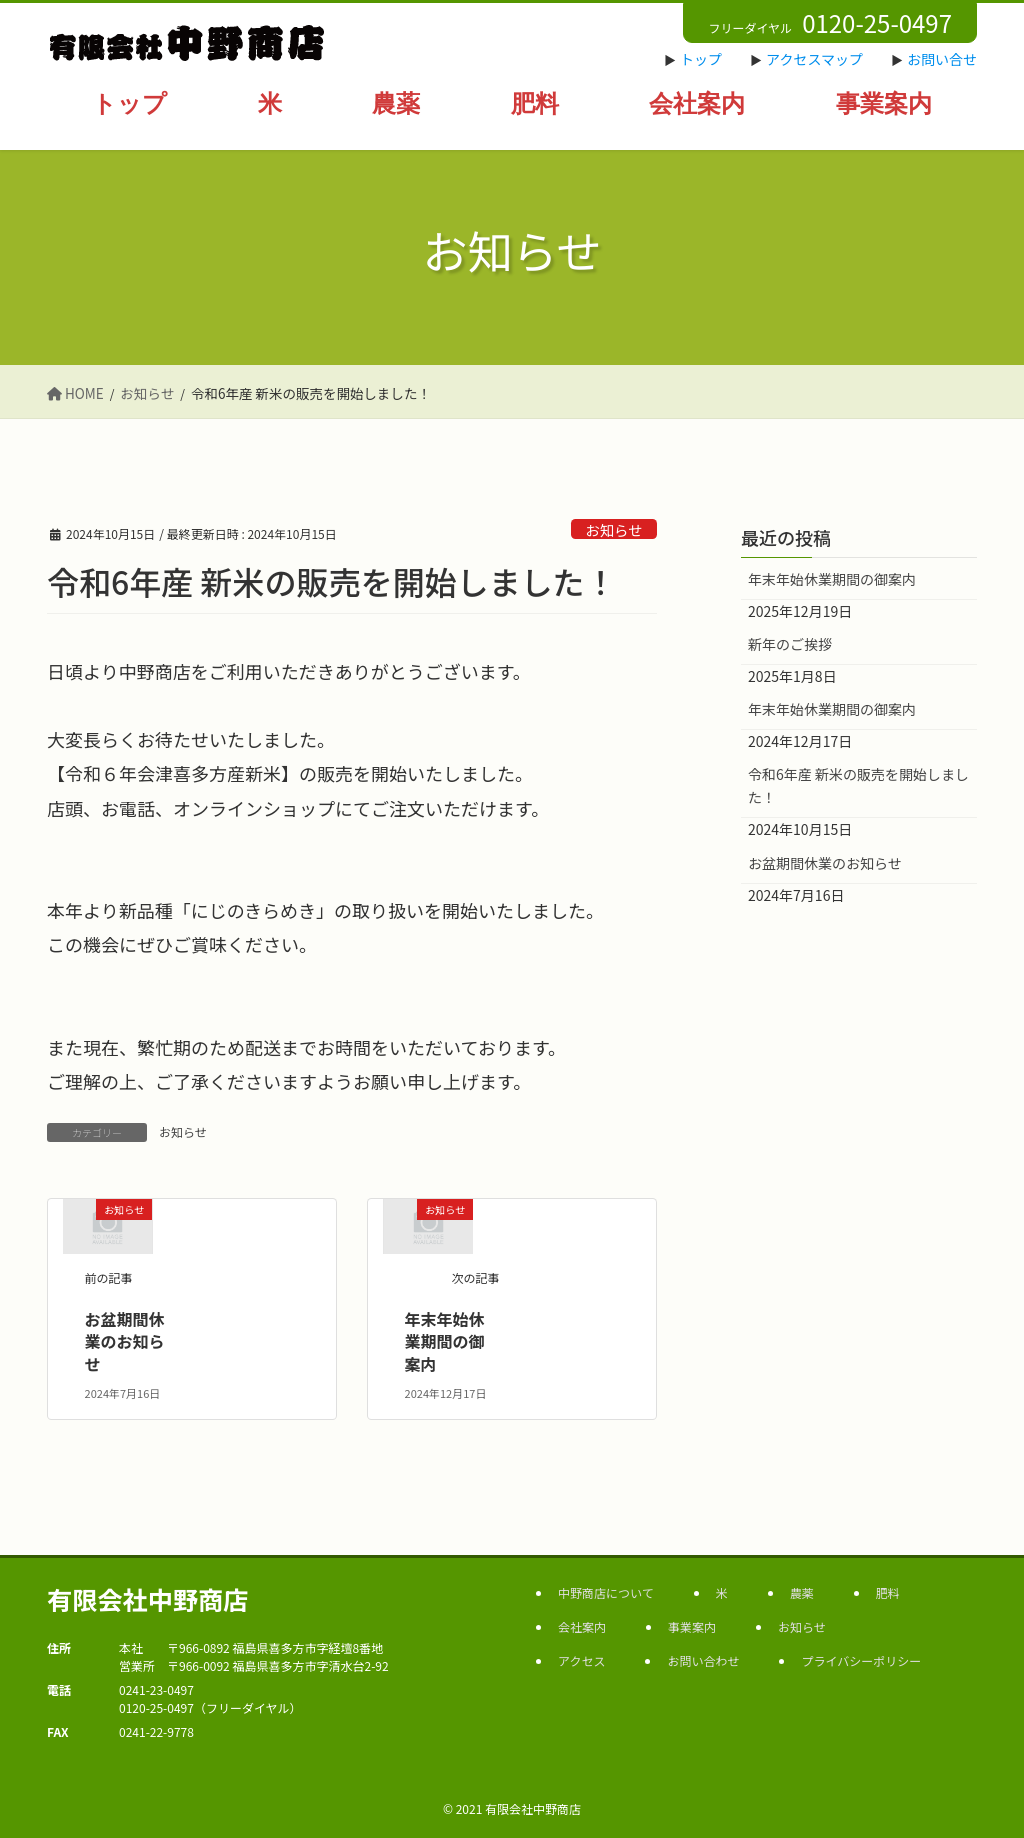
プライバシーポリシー (861, 1660)
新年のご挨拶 (790, 644)
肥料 (888, 1592)
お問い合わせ (703, 1660)
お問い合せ (942, 59)
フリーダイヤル (830, 22)
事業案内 (692, 1626)
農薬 (802, 1592)
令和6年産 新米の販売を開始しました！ (858, 785)
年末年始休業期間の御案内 (445, 1341)
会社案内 (582, 1626)
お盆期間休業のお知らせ (125, 1341)
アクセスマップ (814, 59)
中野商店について (606, 1592)
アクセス (581, 1660)
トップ (701, 59)
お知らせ (613, 529)
